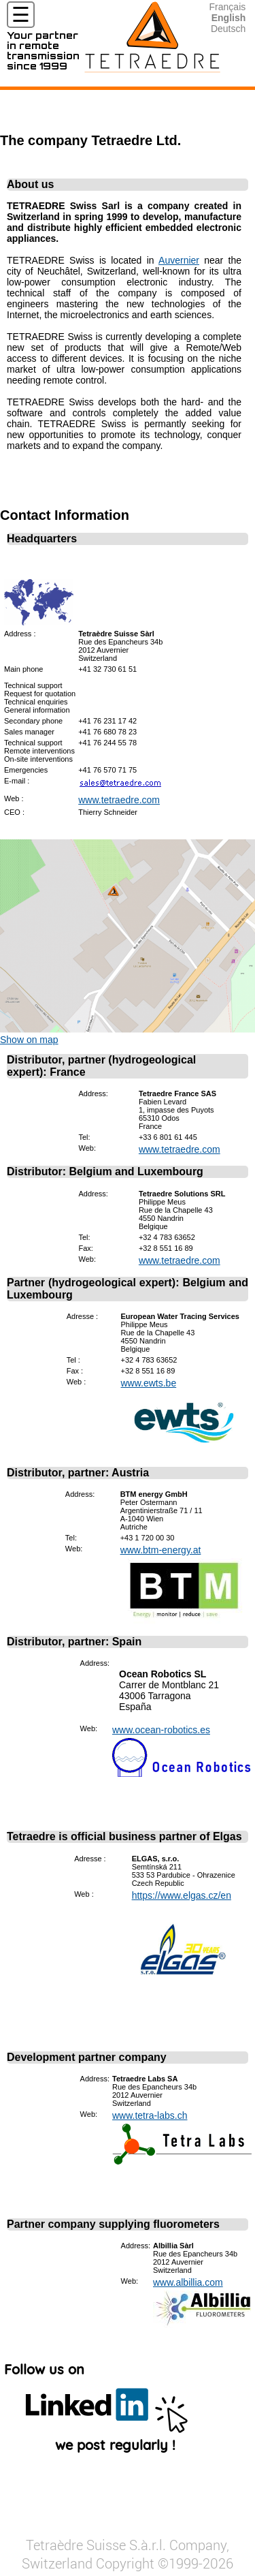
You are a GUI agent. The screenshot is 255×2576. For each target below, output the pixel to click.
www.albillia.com (188, 2282)
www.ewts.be (149, 1383)
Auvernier (178, 260)
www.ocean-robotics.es (161, 1729)
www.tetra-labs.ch (149, 2115)
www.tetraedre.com (119, 799)
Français (227, 6)
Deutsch (228, 28)
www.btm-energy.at (160, 1550)
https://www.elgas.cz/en (181, 1895)
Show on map (29, 1039)
